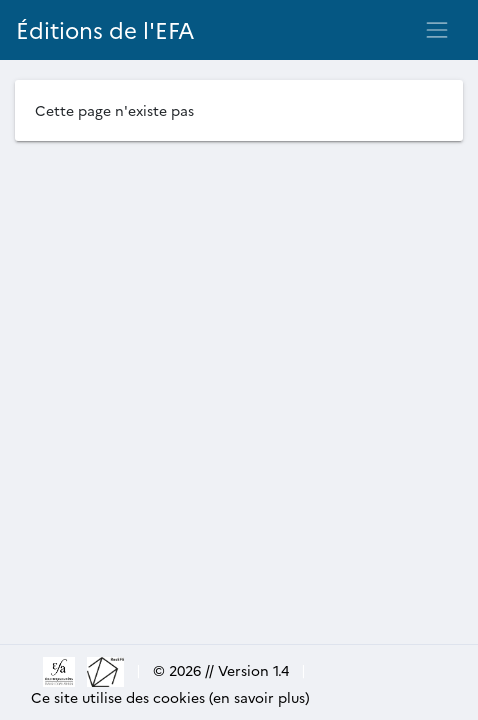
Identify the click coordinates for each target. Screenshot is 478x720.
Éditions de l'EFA (105, 29)
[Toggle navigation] (437, 30)
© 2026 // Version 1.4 (221, 670)
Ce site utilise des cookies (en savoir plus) (170, 697)
